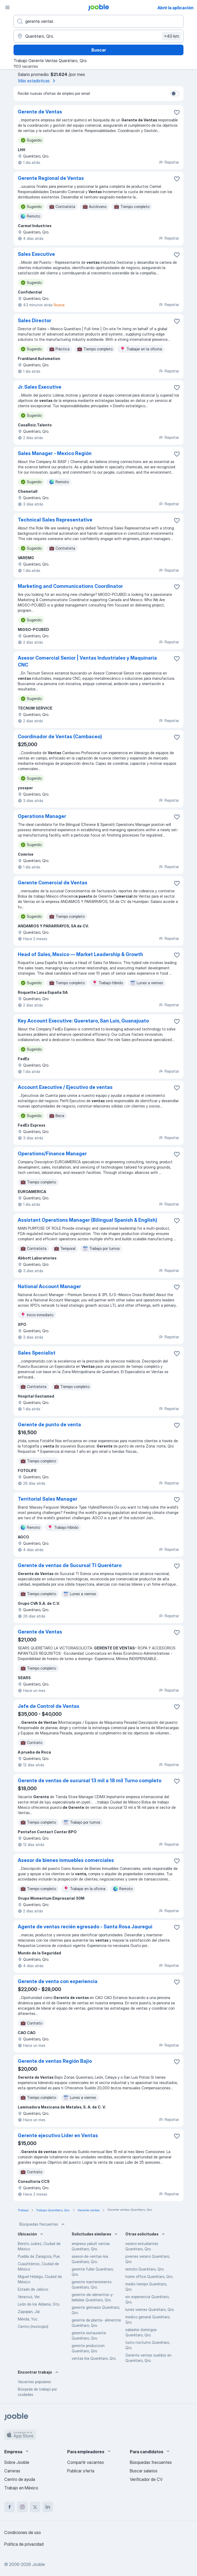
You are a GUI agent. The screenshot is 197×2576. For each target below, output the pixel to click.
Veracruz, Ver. (29, 2296)
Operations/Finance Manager (52, 1153)
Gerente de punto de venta (49, 1424)
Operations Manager (42, 816)
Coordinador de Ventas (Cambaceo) (60, 736)
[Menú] (7, 7)
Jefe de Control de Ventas (48, 1706)
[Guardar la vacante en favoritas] (177, 112)
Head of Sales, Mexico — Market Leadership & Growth (80, 954)
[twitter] (35, 2507)
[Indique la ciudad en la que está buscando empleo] (98, 36)
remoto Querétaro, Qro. (144, 2269)
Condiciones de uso (22, 2532)
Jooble (38, 2564)
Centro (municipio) (33, 2326)
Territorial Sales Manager (47, 1499)
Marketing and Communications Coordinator (70, 586)
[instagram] (22, 2507)
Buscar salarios (143, 2470)
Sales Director (34, 320)
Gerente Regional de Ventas (51, 178)
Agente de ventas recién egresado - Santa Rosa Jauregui (85, 1926)
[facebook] (9, 2507)
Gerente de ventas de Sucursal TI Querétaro (70, 1565)
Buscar (98, 50)
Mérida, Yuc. (28, 2319)
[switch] (175, 93)
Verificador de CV (146, 2479)
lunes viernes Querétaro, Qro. (149, 2309)
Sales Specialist (36, 1353)
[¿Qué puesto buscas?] (98, 21)
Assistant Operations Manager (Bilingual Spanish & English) (87, 1220)
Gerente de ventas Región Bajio (55, 2061)
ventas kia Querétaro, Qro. (94, 2358)
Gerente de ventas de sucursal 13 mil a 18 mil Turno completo (89, 1780)
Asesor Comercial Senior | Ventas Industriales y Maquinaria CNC (87, 661)
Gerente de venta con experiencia (57, 1981)
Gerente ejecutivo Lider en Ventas (58, 2135)
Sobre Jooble (16, 2462)
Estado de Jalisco (33, 2289)
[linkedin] (47, 2507)
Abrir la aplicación (175, 7)
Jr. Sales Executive (39, 387)
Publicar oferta (80, 2470)
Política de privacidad (24, 2544)
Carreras (12, 2470)
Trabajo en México (21, 2487)
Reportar (169, 162)
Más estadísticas (37, 81)
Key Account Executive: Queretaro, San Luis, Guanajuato (83, 1021)
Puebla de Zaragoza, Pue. (39, 2256)
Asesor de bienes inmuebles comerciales (66, 1860)
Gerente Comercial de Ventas (52, 882)
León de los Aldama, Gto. (39, 2304)
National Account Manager (49, 1286)
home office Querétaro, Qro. (149, 2276)
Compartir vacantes (85, 2462)
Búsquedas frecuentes (42, 2224)
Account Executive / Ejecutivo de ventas (65, 1087)
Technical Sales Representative (55, 520)
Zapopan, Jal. (29, 2311)
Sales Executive (36, 254)
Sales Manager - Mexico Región (55, 453)
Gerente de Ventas (40, 111)
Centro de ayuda (19, 2479)
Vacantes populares (34, 2381)
